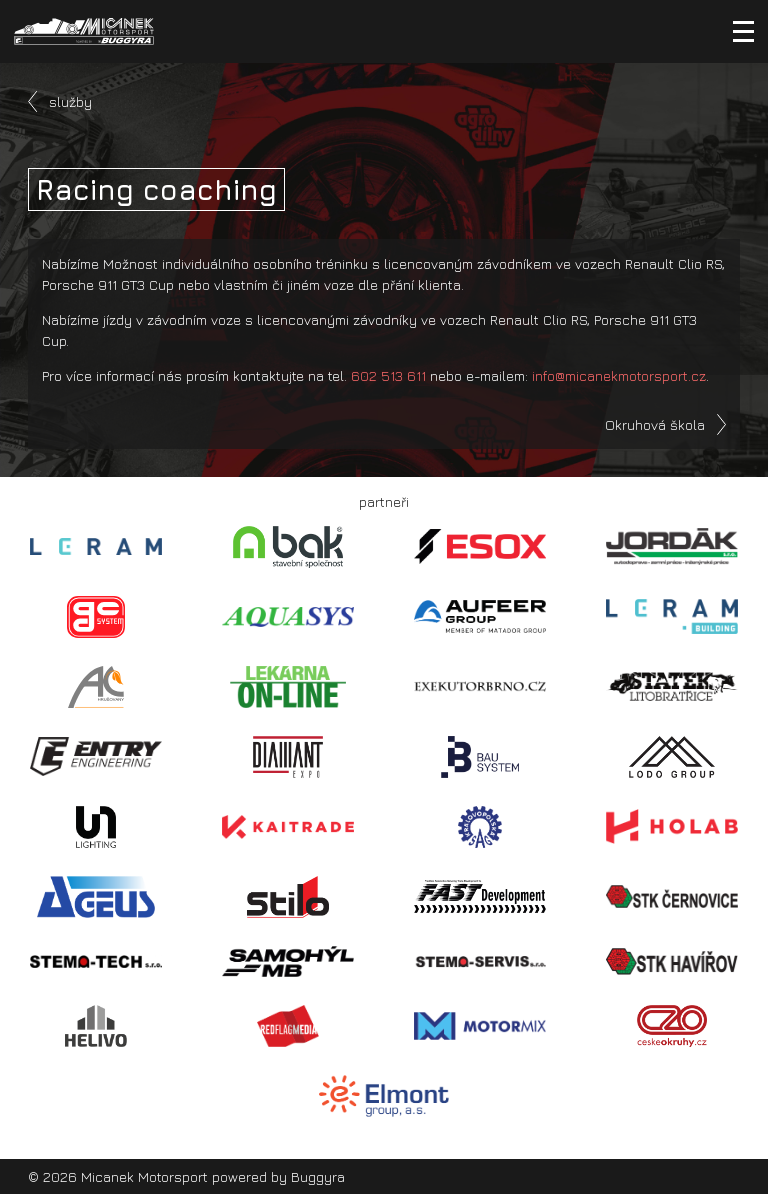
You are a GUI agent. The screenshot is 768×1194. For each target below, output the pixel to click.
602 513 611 (388, 375)
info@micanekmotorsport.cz (619, 375)
